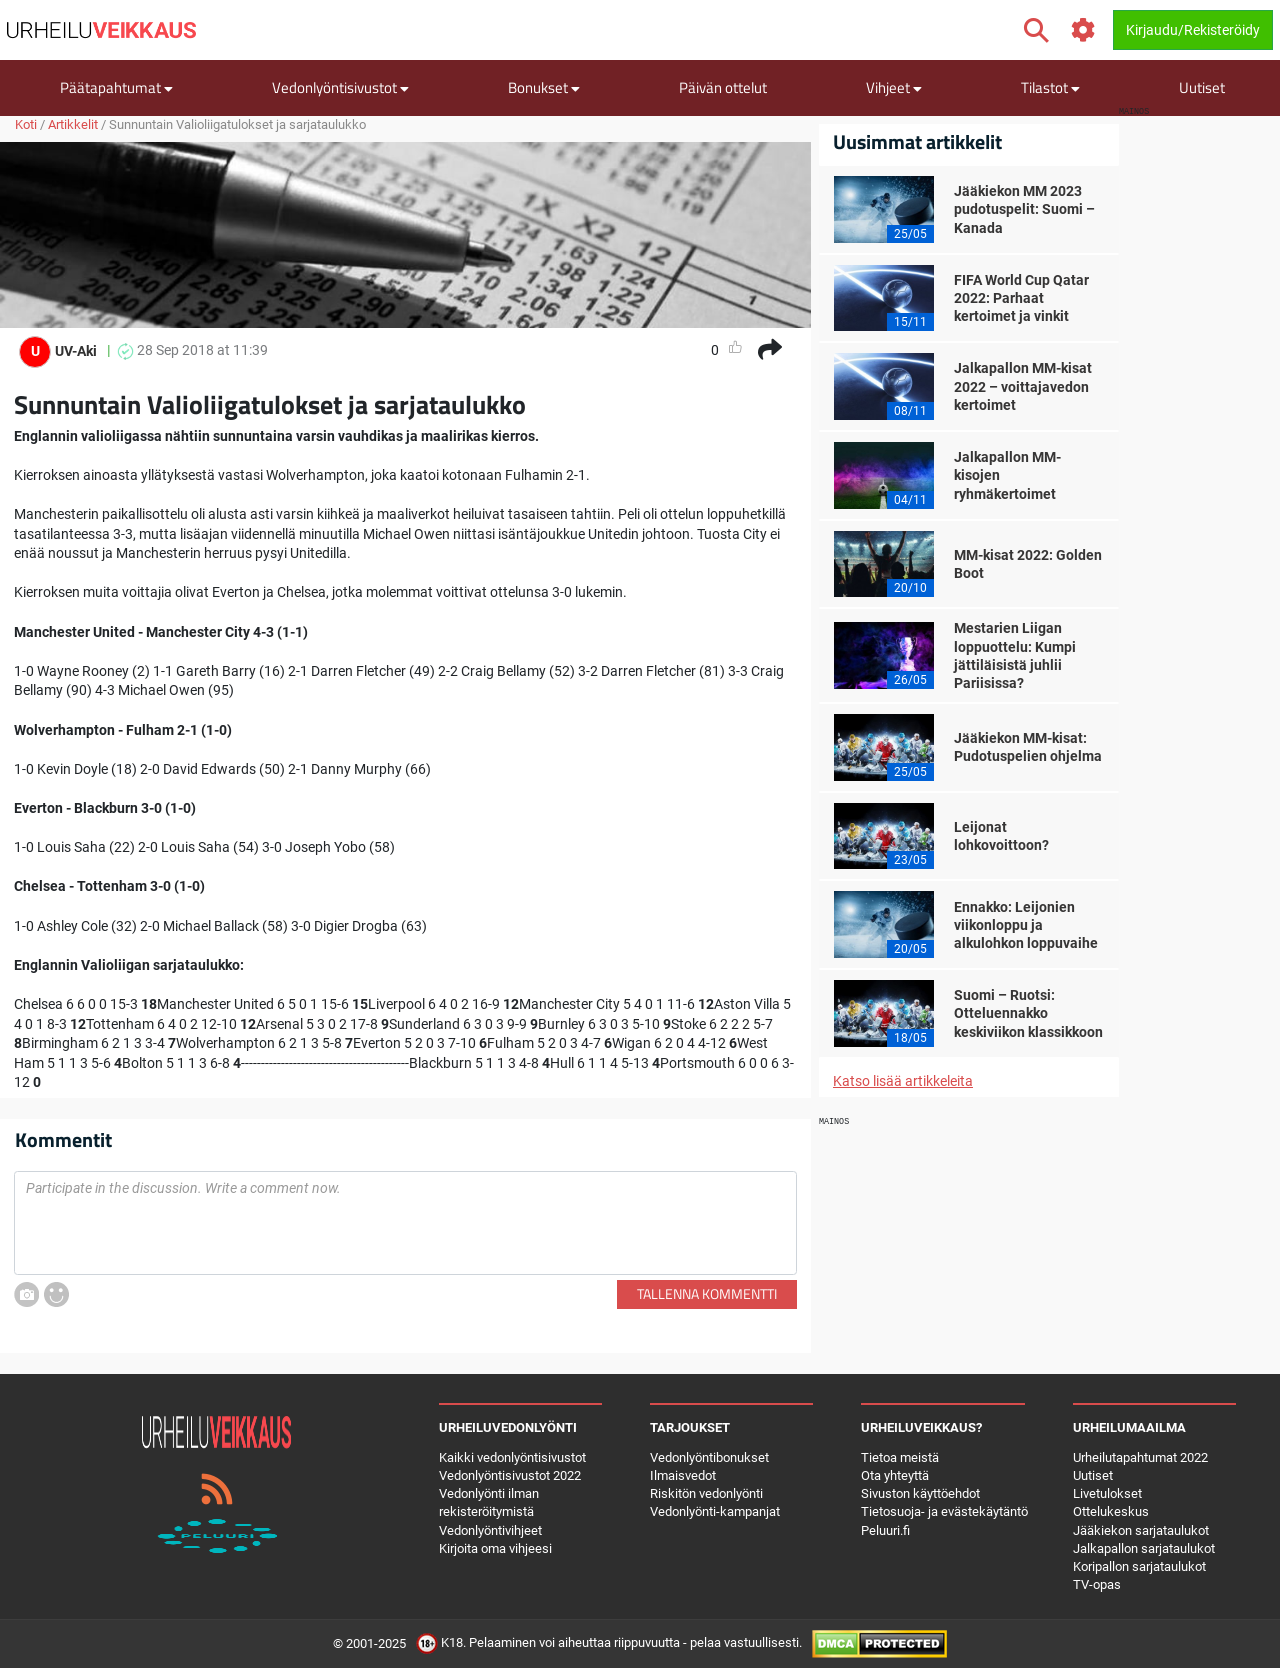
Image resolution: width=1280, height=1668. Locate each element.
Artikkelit (73, 124)
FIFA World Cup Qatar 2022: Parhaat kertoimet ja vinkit (1021, 298)
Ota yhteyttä (895, 1475)
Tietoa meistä (900, 1457)
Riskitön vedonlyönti (706, 1493)
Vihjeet (894, 87)
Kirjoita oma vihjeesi (495, 1548)
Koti (26, 124)
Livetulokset (1107, 1493)
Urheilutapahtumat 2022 (1140, 1457)
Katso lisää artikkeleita (903, 1081)
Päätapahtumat (116, 87)
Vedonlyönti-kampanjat (715, 1511)
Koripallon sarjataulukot (1139, 1566)
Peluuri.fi (885, 1530)
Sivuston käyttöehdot (920, 1493)
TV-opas (1097, 1584)
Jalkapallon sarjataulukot (1144, 1548)
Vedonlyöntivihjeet (490, 1530)
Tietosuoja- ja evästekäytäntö (944, 1511)
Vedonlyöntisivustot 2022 (510, 1475)
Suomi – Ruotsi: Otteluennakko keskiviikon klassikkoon (1028, 1013)
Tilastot (1050, 87)
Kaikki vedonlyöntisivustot (512, 1457)
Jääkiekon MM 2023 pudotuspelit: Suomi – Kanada (1024, 209)
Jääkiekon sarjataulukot (1141, 1530)
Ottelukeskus (1111, 1511)
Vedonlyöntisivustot (340, 87)
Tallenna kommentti (707, 1293)
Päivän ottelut (723, 87)
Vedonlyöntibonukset (709, 1457)
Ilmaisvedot (683, 1475)
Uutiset (1202, 87)
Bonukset (544, 87)
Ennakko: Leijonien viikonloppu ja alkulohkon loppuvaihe (1026, 925)
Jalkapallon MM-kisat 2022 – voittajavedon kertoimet (1023, 386)
